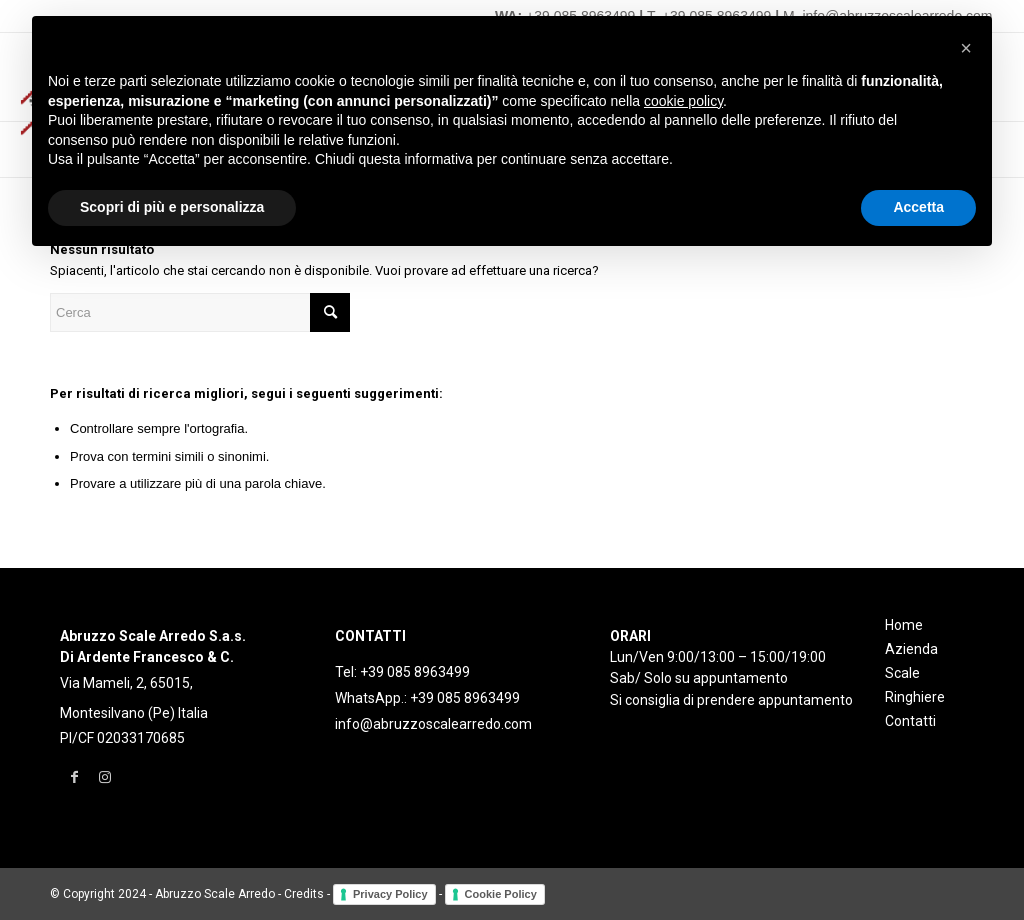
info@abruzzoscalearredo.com (433, 724)
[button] (966, 48)
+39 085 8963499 (415, 672)
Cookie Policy (501, 894)
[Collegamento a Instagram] (104, 777)
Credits (304, 894)
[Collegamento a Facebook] (74, 777)
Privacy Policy (390, 894)
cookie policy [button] (683, 101)
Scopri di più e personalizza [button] (172, 207)
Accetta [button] (918, 207)
